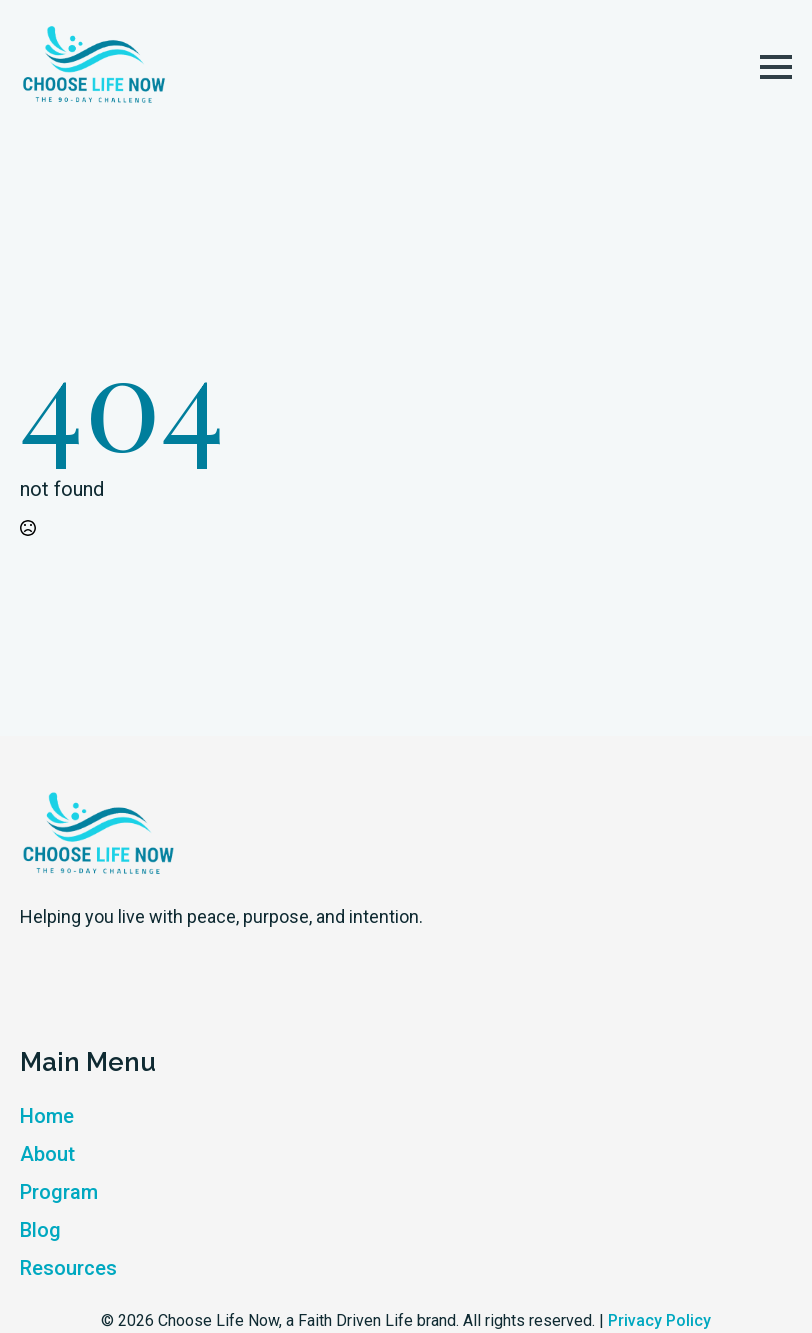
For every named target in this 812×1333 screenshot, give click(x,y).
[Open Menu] (776, 67)
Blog (40, 1230)
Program (59, 1192)
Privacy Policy (659, 1320)
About (47, 1154)
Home (47, 1116)
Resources (68, 1268)
